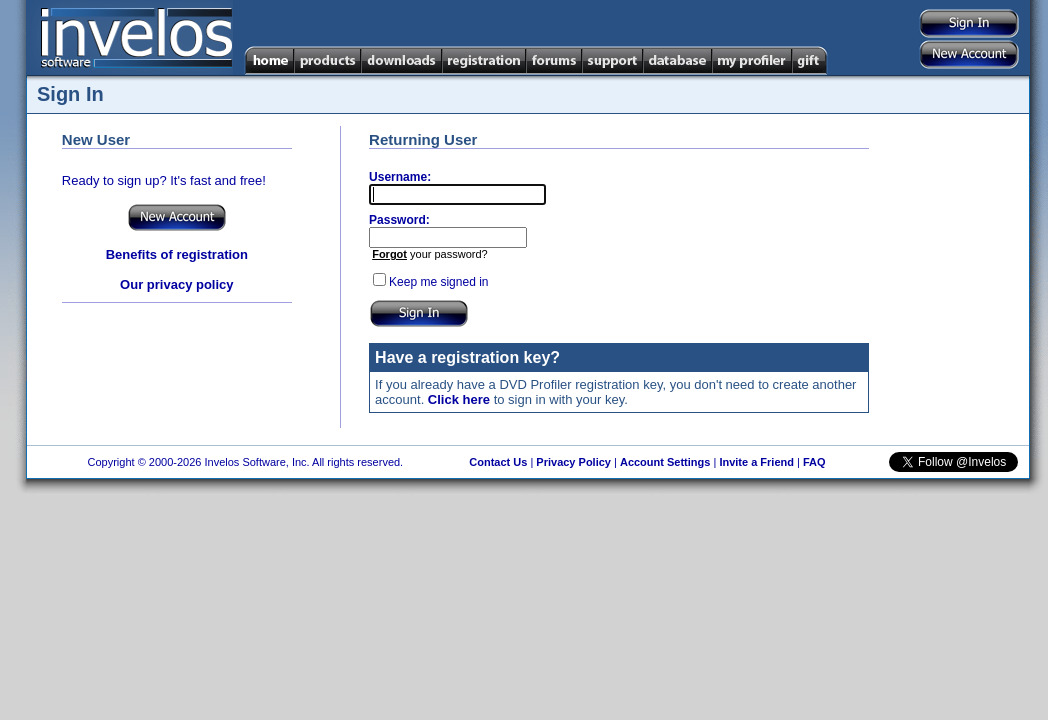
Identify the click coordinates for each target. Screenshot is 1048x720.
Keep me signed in (438, 282)
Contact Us (498, 462)
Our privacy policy (176, 284)
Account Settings (665, 462)
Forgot (389, 254)
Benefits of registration (177, 254)
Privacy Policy (573, 462)
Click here (459, 399)
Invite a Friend (756, 462)
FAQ (814, 462)
